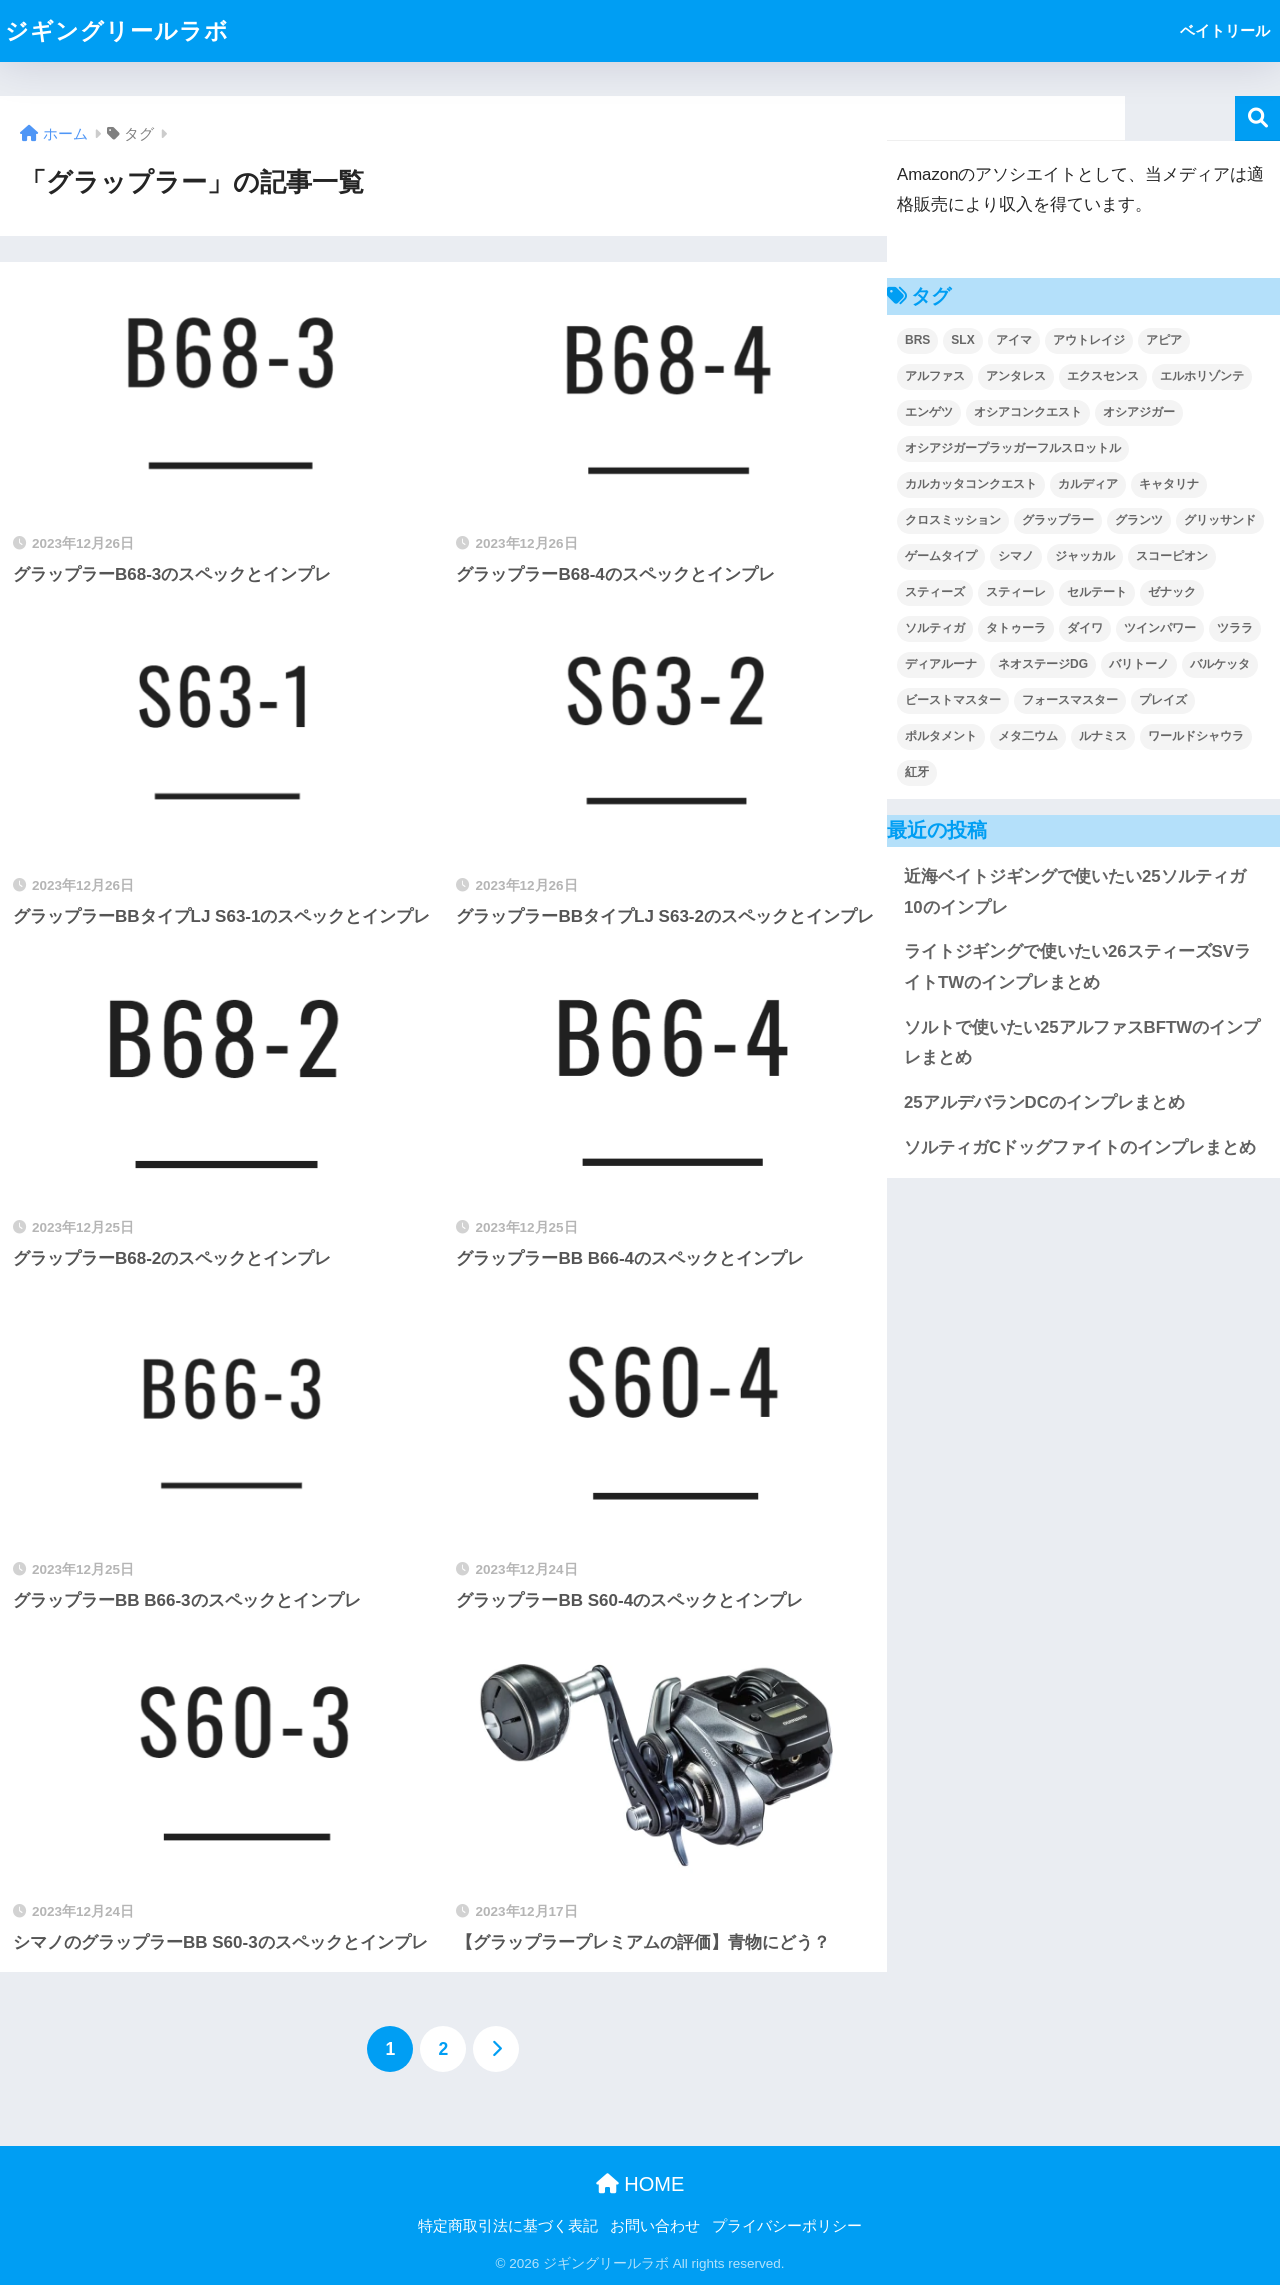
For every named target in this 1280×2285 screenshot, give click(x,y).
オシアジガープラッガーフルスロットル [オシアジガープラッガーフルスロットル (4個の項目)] (1013, 448)
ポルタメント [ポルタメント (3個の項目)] (941, 736)
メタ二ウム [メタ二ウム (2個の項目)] (1028, 736)
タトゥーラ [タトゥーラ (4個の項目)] (1016, 628)
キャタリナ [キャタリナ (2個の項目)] (1169, 484)
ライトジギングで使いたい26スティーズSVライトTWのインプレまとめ (1077, 967)
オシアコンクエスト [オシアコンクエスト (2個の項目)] (1028, 412)
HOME (640, 2184)
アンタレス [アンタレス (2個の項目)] (1016, 376)
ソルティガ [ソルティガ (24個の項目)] (935, 628)
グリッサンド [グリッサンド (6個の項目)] (1220, 520)
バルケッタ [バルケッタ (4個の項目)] (1220, 664)
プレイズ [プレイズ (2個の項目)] (1163, 700)
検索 (1257, 118)
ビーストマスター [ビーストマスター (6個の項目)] (953, 700)
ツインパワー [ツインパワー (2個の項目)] (1160, 628)
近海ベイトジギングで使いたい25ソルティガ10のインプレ (1075, 892)
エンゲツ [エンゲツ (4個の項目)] (929, 412)
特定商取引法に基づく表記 (508, 2226)
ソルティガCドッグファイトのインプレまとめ (1080, 1147)
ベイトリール (1225, 30)
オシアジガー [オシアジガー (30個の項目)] (1139, 412)
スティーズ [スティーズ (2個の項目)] (935, 592)
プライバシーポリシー (787, 2226)
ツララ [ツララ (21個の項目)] (1235, 628)
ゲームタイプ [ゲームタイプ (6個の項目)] (941, 556)
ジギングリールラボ (117, 31)
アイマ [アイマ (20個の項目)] (1014, 340)
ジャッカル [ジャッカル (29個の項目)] (1085, 556)
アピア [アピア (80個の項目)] (1164, 340)
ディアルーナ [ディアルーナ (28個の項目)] (941, 664)
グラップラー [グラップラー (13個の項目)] (1058, 520)
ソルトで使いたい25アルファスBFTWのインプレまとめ (1082, 1043)
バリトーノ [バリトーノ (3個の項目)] (1139, 664)
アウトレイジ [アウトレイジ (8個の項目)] (1089, 340)
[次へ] (496, 2049)
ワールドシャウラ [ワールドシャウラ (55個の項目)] (1196, 736)
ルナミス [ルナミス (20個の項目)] (1103, 736)
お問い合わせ (655, 2226)
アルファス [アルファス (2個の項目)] (935, 376)
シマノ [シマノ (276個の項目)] (1016, 556)
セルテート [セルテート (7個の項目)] (1097, 592)
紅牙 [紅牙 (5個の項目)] (917, 772)
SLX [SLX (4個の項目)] (962, 340)
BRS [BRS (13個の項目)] (917, 340)
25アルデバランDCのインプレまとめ (1044, 1102)
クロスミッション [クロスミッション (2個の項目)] (953, 520)
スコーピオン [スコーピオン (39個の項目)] (1172, 556)
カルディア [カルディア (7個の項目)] (1088, 484)
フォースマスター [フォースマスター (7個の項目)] (1070, 700)
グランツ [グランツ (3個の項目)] (1139, 520)
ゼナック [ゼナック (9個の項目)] (1172, 592)
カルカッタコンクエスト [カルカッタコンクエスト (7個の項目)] (971, 484)
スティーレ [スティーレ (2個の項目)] (1016, 592)
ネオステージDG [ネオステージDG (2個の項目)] (1043, 664)
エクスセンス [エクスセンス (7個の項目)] (1103, 376)
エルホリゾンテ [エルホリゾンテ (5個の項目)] (1202, 376)
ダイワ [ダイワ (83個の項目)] (1085, 628)
